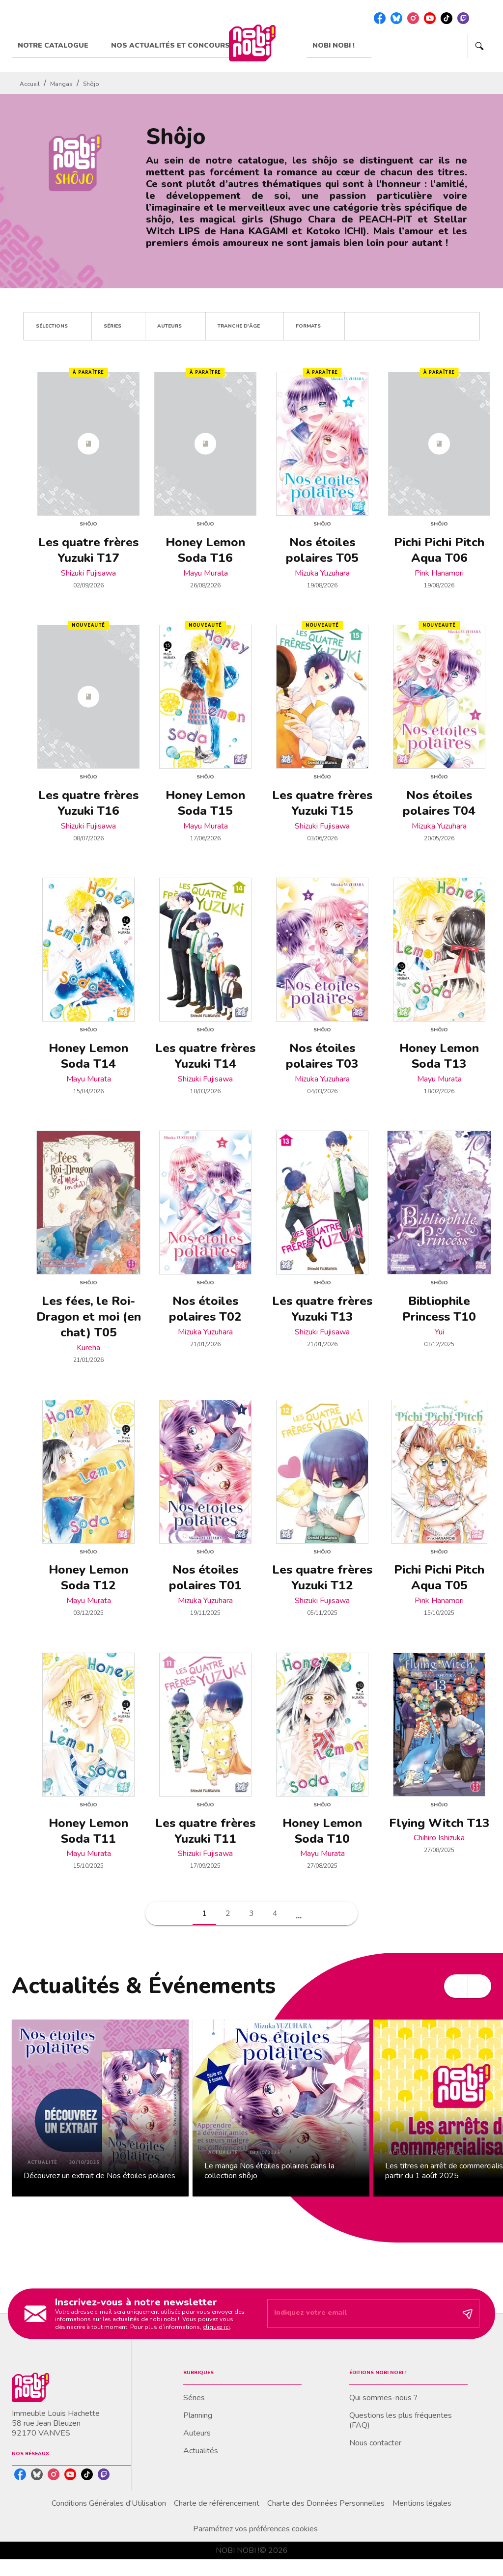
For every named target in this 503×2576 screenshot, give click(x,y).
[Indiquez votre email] (361, 2313)
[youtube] (429, 18)
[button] (57, 326)
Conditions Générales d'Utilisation (109, 2503)
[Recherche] (479, 46)
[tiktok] (446, 18)
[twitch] (463, 18)
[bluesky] (396, 18)
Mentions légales (421, 2503)
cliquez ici (216, 2327)
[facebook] (379, 18)
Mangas (61, 84)
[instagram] (413, 18)
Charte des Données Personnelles (326, 2503)
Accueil (30, 84)
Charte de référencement (216, 2503)
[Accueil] (252, 43)
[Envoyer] (467, 2314)
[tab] (58, 45)
